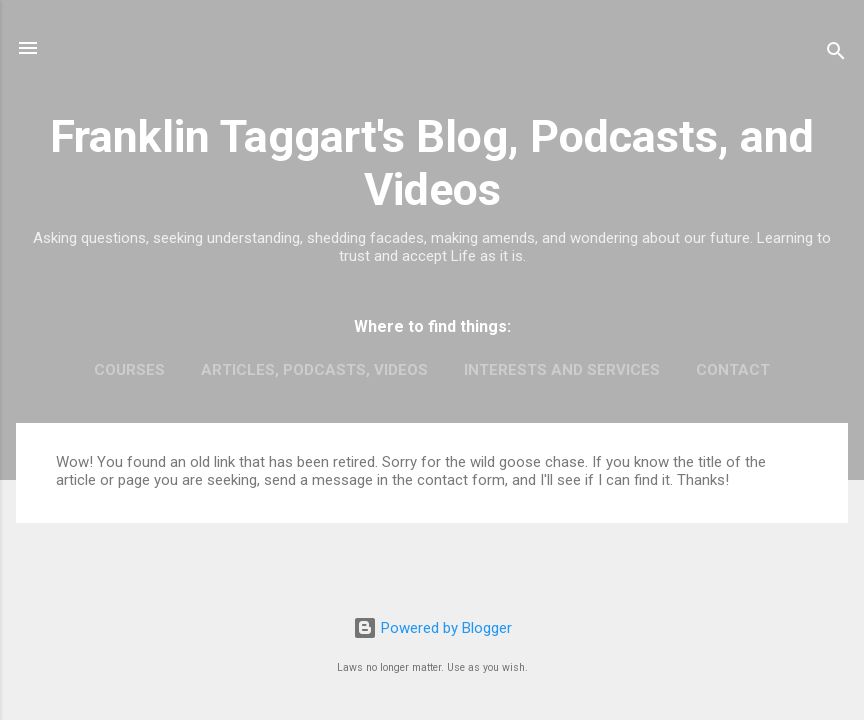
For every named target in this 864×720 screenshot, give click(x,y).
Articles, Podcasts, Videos (314, 370)
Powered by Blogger (432, 628)
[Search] (836, 54)
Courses (129, 370)
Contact (733, 370)
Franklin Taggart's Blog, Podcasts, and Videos (432, 163)
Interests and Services (562, 370)
